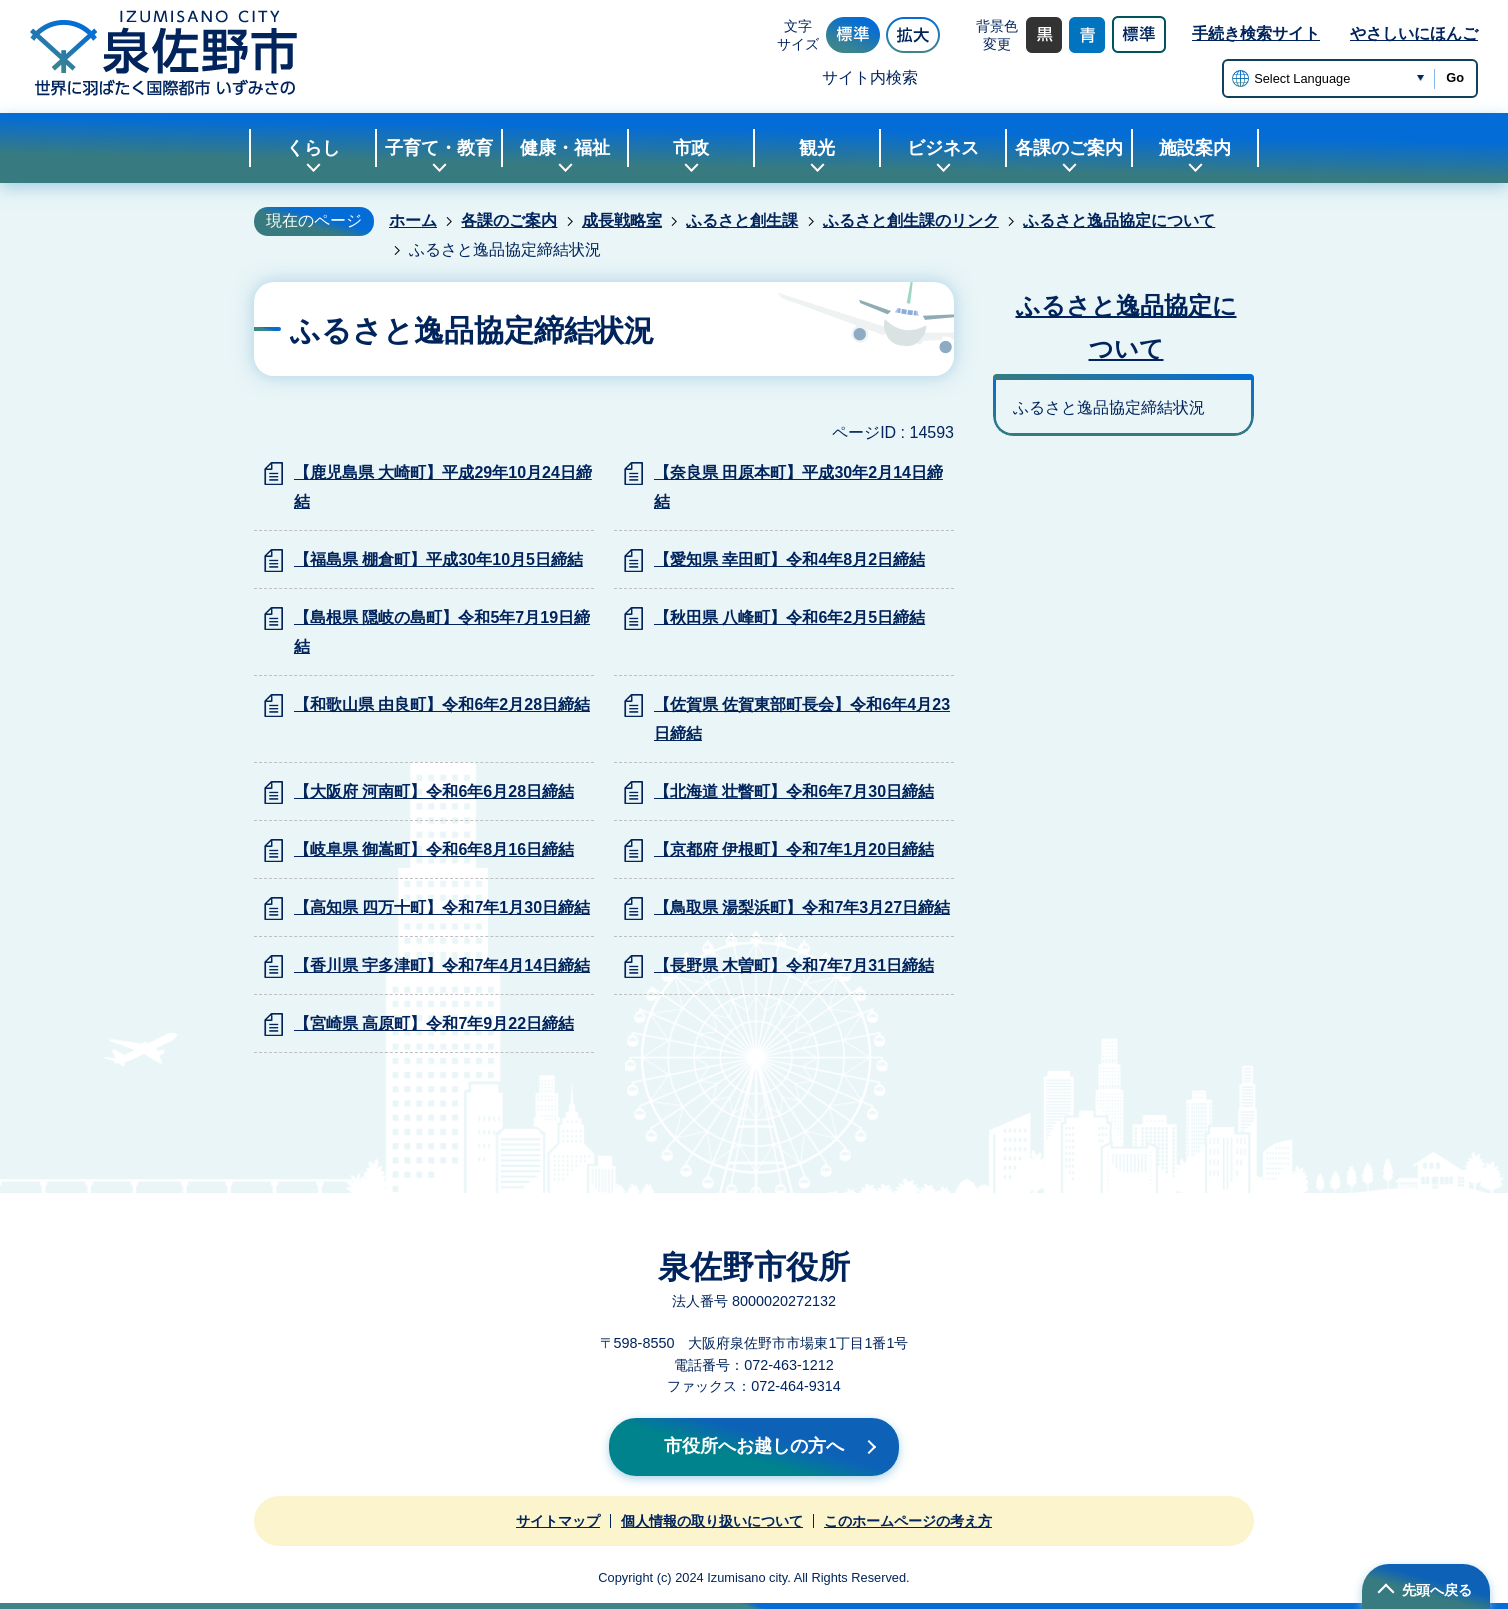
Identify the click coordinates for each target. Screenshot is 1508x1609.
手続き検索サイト (1256, 33)
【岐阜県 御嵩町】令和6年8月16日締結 (434, 849)
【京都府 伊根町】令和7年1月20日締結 (794, 849)
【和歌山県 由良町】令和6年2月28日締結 (442, 704)
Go (1455, 77)
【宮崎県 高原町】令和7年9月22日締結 (434, 1023)
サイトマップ (558, 1521)
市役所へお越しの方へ (754, 1446)
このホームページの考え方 (908, 1521)
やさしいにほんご (1414, 33)
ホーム (413, 220)
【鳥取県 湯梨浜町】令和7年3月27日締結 (802, 907)
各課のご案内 (509, 220)
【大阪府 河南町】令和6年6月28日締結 (434, 791)
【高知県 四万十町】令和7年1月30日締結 (442, 907)
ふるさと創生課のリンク (911, 220)
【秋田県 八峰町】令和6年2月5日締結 (789, 617)
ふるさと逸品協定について (1119, 220)
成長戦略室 (622, 220)
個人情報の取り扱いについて (712, 1521)
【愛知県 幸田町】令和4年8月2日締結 (789, 559)
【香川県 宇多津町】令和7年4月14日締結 (442, 965)
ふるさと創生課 (742, 220)
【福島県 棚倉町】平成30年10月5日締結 (438, 559)
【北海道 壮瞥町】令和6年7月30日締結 (794, 791)
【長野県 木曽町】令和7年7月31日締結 (794, 965)
